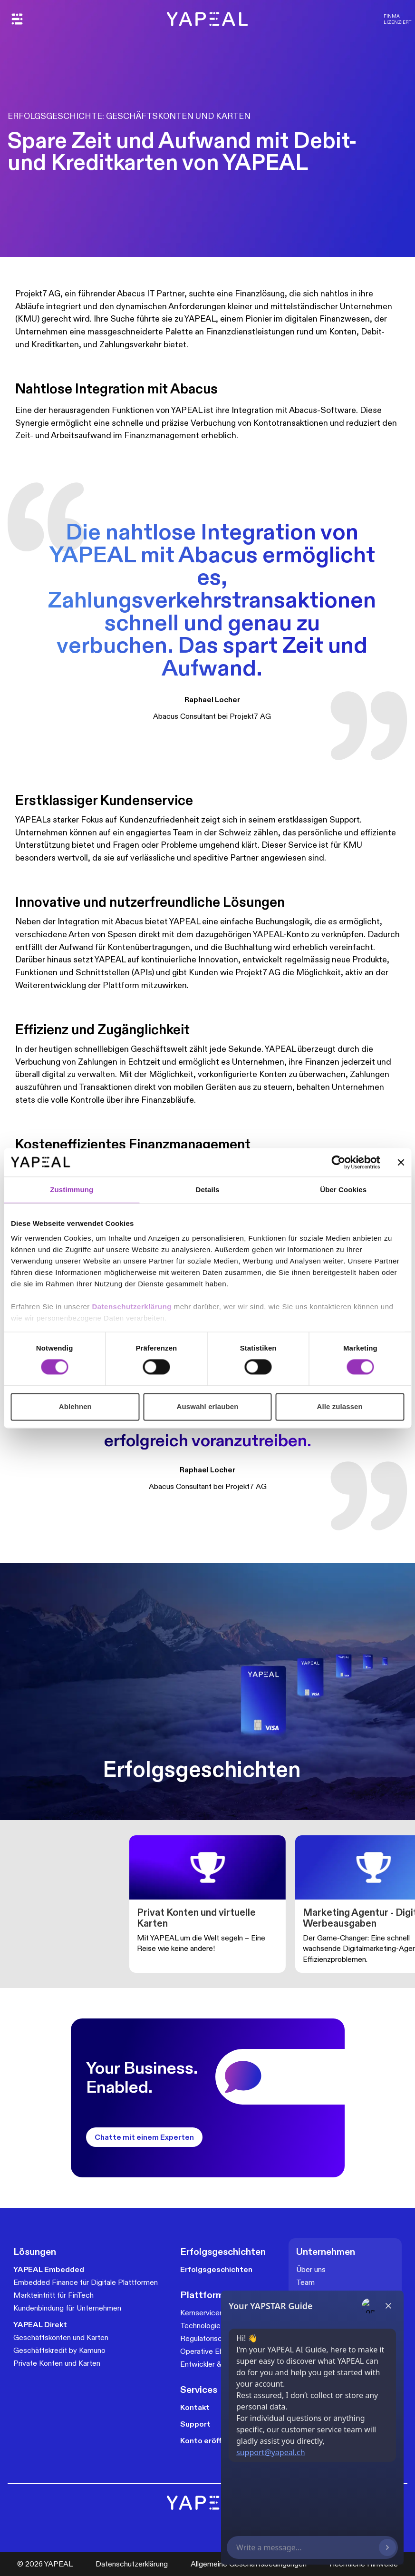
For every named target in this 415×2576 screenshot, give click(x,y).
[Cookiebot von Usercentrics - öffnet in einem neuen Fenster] (338, 1162)
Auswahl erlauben (208, 1406)
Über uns (311, 2269)
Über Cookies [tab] (343, 1189)
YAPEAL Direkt (40, 2324)
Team (305, 2282)
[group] (207, 1904)
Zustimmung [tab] (71, 1189)
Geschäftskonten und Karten (60, 2337)
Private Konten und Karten (56, 2363)
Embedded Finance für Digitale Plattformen (85, 2282)
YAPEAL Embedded (48, 2269)
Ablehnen (75, 1406)
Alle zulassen (339, 1406)
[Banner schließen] (400, 1162)
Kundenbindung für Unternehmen (67, 2307)
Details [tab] (208, 1189)
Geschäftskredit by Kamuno (59, 2350)
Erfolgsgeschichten (216, 2269)
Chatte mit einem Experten (144, 2137)
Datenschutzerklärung (133, 1307)
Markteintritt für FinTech (53, 2295)
